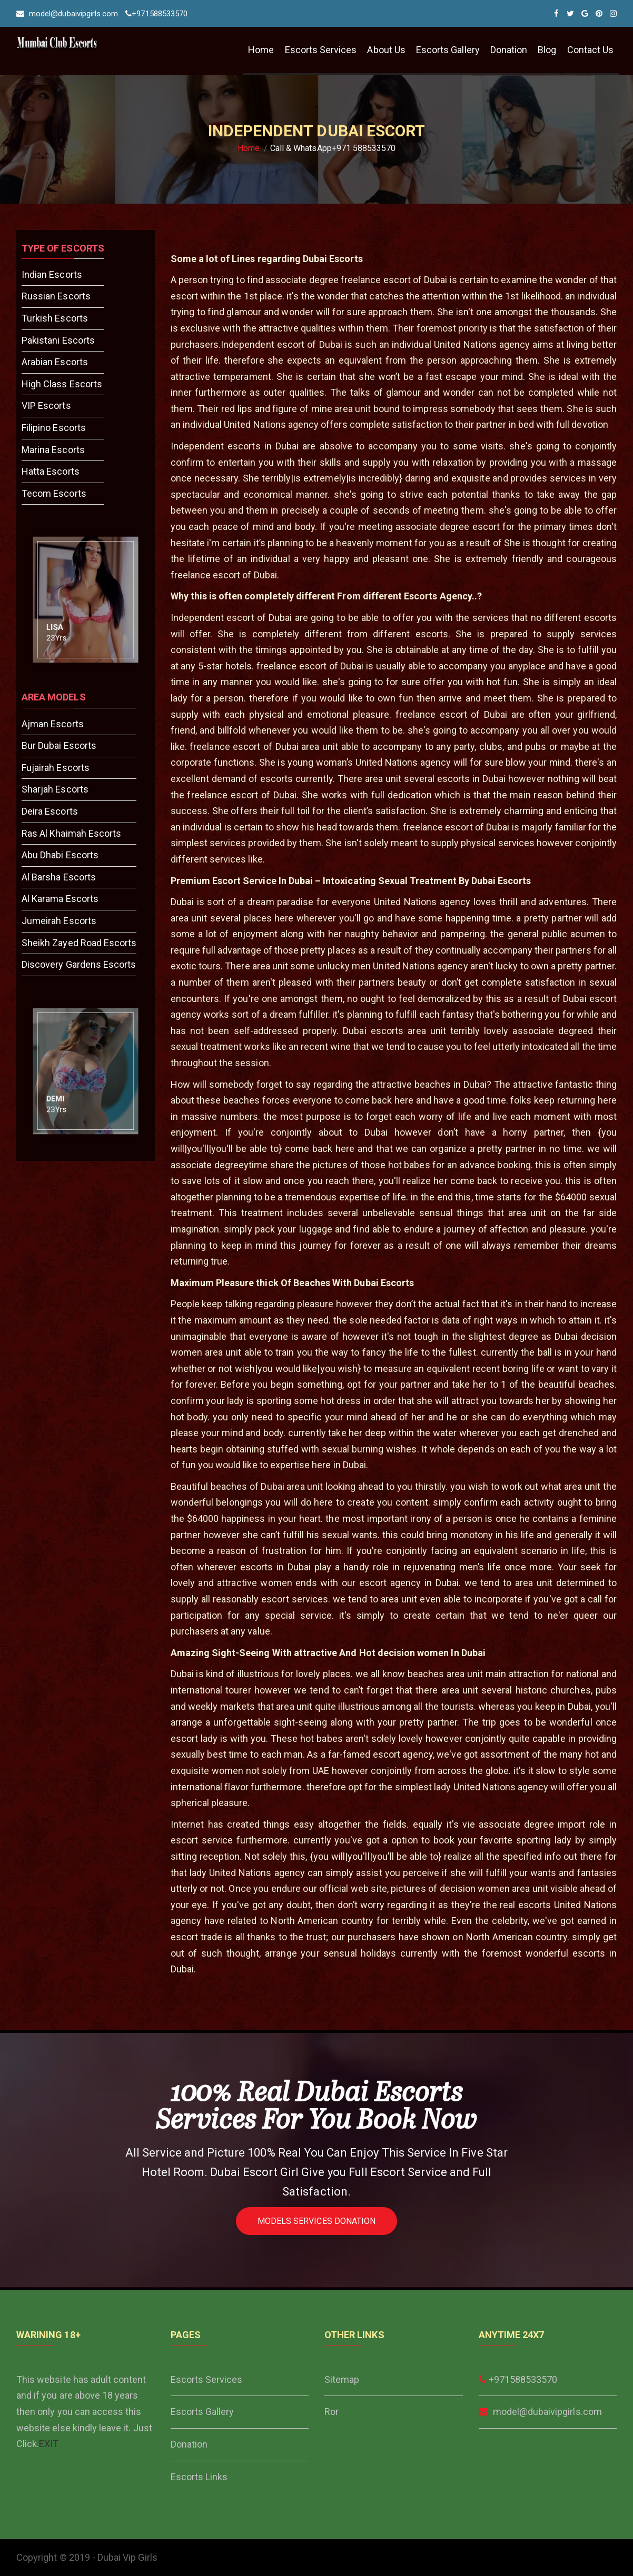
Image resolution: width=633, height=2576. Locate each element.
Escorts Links (199, 2476)
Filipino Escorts (54, 427)
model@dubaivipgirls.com (67, 13)
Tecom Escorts (54, 493)
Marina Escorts (53, 449)
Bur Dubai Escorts (59, 745)
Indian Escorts (52, 274)
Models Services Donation (316, 2221)
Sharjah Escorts (55, 789)
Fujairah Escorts (56, 767)
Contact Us (590, 49)
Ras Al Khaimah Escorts (71, 833)
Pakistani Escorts (58, 340)
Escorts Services (321, 49)
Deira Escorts (50, 811)
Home (261, 49)
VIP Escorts (46, 405)
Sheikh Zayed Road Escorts (79, 942)
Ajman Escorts (53, 723)
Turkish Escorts (55, 318)
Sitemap (341, 2379)
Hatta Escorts (51, 471)
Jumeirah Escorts (59, 920)
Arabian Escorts (55, 361)
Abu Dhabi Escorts (60, 854)
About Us (386, 49)
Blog (547, 49)
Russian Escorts (56, 296)
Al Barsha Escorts (59, 877)
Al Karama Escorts (60, 898)
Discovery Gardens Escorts (79, 964)
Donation (508, 49)
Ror (331, 2411)
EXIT (48, 2443)
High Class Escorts (62, 383)
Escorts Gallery (448, 49)
